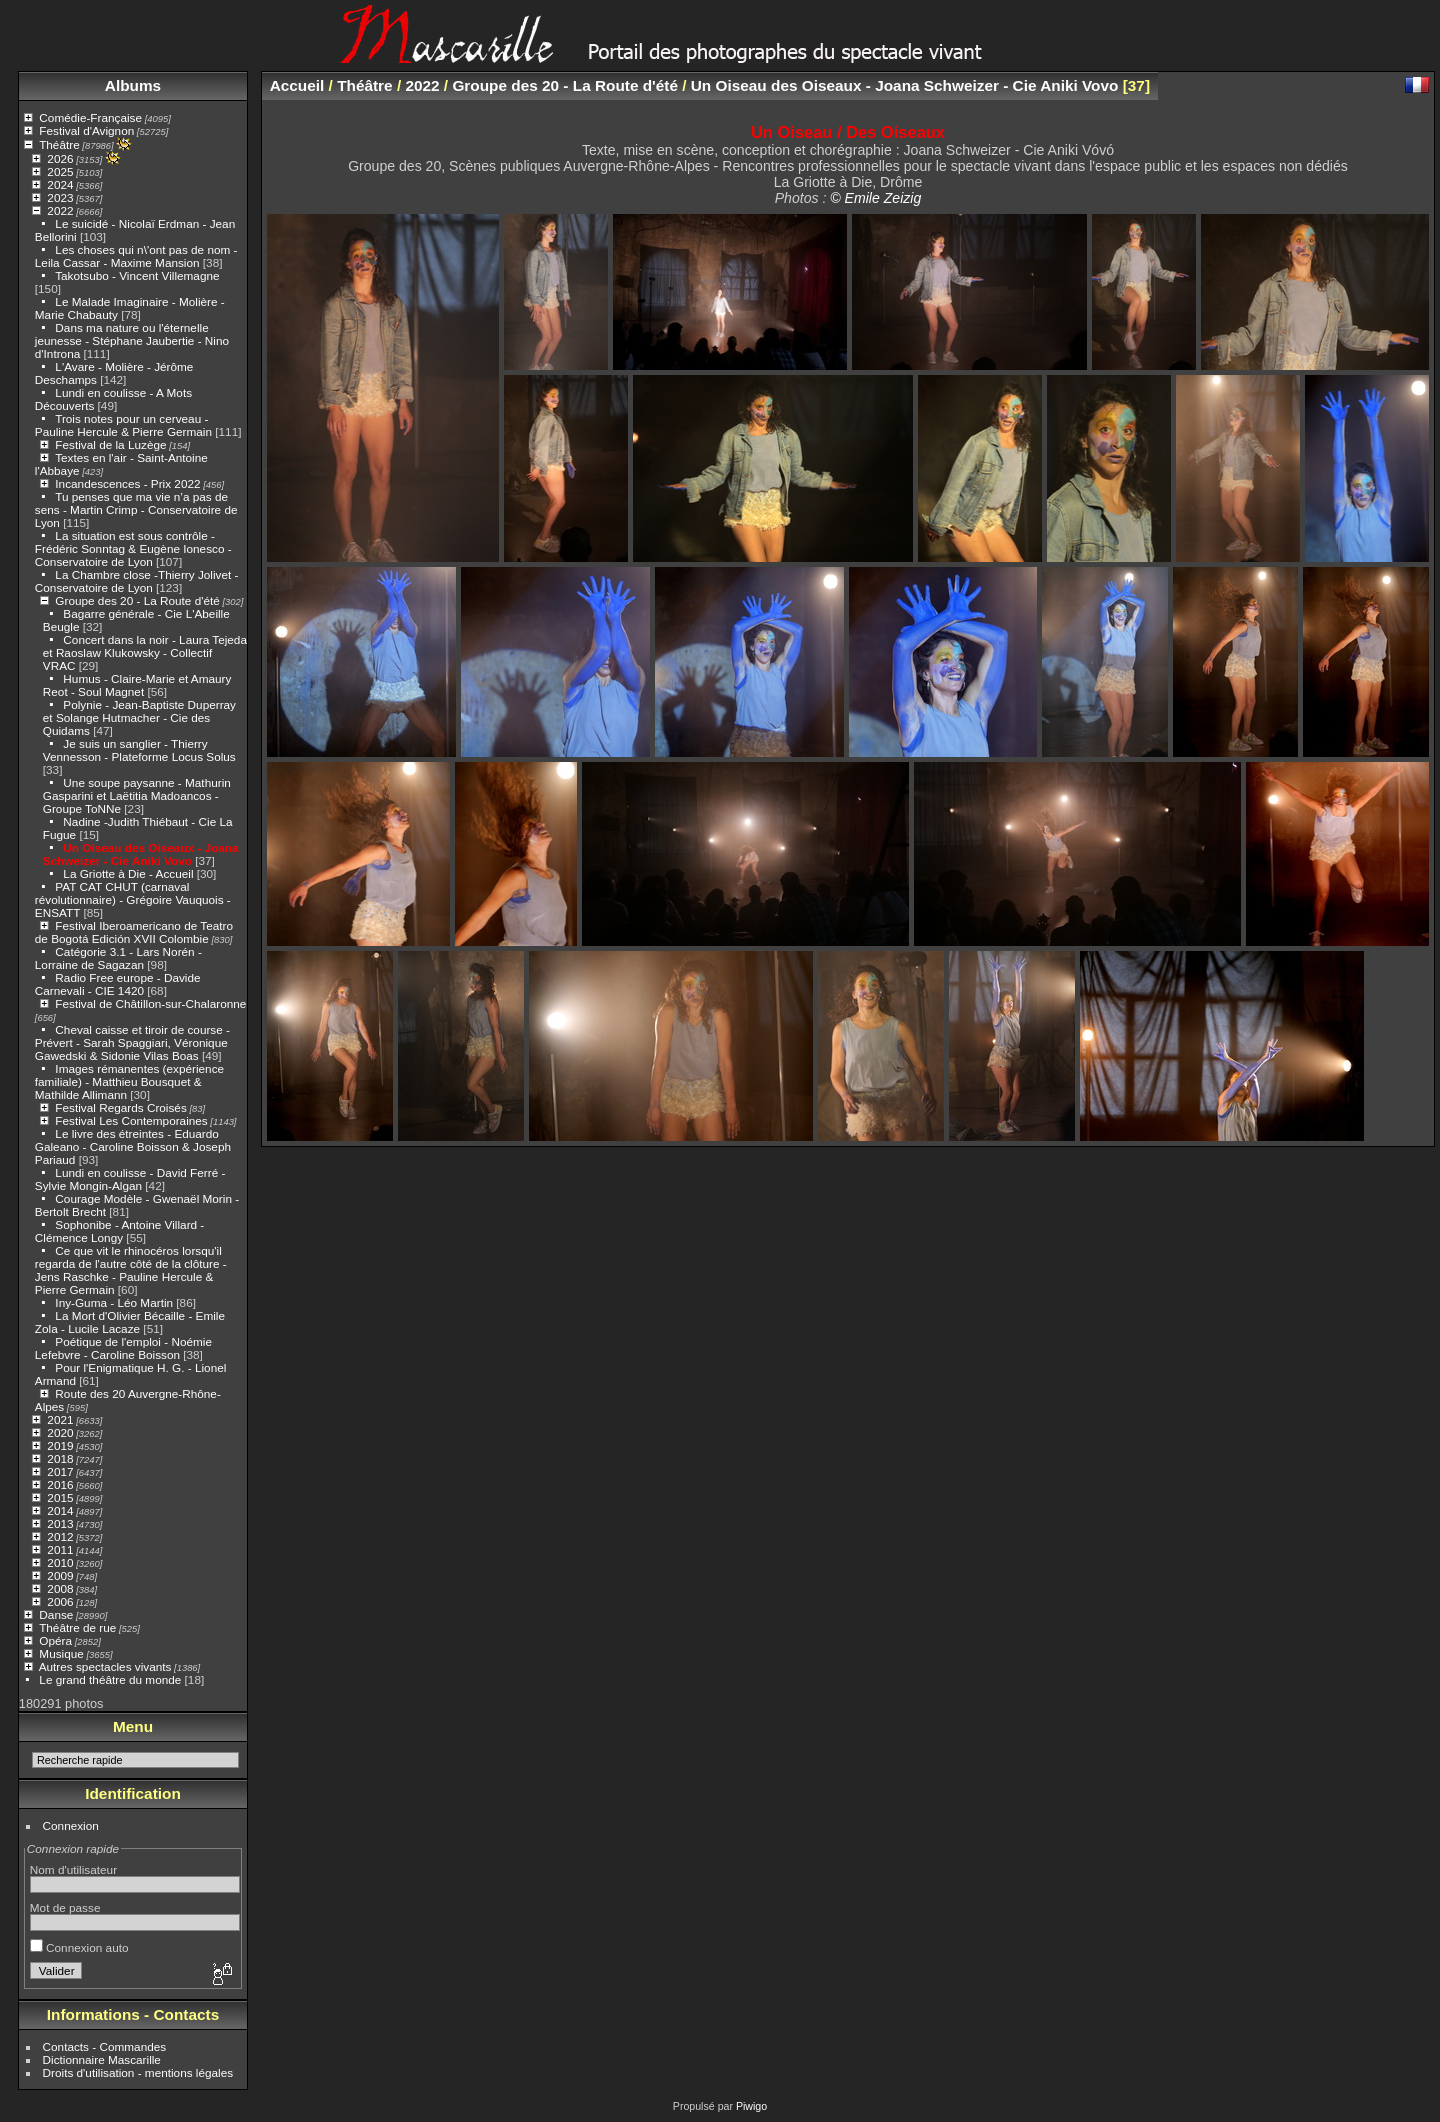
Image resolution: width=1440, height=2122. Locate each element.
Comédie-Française (90, 117)
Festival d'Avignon (86, 130)
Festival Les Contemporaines (131, 1120)
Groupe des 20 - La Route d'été (137, 600)
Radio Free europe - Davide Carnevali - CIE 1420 (118, 984)
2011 (60, 1549)
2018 (60, 1458)
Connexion (71, 1825)
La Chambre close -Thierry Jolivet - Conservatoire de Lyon (137, 581)
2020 (60, 1432)
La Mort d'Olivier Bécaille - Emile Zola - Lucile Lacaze (130, 1322)
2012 (60, 1536)
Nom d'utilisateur (73, 1869)
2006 (60, 1601)
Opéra (55, 1640)
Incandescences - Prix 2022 (127, 483)
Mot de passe (65, 1907)
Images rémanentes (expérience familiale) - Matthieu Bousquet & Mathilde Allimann (129, 1081)
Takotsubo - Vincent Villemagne (137, 275)
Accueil (297, 85)
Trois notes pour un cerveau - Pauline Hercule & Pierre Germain (123, 425)
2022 (60, 210)
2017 (60, 1471)
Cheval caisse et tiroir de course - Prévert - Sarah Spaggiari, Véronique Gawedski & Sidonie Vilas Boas (132, 1042)
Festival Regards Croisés (120, 1107)
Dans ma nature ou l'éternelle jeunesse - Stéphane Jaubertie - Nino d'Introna (132, 340)
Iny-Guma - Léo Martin (114, 1302)
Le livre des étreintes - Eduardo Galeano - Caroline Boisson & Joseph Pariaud (133, 1146)
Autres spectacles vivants (105, 1666)
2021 (60, 1419)
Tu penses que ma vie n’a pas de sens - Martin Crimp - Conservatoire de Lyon (136, 509)
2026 (60, 158)
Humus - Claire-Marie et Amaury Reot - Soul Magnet (137, 685)
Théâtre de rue (77, 1627)
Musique (61, 1653)
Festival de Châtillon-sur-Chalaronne (150, 1003)
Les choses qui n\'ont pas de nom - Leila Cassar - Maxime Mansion (136, 256)
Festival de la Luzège (110, 444)
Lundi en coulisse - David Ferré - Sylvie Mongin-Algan (130, 1179)
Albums (133, 85)
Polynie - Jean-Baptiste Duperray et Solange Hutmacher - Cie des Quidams (139, 717)
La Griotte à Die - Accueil (128, 873)
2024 (60, 184)
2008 (60, 1588)
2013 (60, 1523)
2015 (60, 1497)
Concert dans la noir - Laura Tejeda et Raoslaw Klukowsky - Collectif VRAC (145, 652)
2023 (60, 197)
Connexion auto (79, 1947)
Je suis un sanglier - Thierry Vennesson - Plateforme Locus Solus (139, 750)
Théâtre (59, 144)
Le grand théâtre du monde (110, 1679)
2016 (60, 1484)
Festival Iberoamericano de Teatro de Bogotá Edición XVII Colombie (134, 932)
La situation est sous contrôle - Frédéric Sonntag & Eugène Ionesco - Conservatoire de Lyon (133, 548)
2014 (60, 1510)
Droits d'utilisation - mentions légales (138, 2072)
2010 (60, 1562)
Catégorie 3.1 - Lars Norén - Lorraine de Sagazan (118, 958)
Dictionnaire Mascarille (102, 2059)
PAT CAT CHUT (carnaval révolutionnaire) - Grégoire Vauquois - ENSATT (133, 899)
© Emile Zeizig (875, 198)
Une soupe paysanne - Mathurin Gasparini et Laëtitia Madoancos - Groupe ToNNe (137, 795)
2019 (60, 1445)
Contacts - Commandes (105, 2046)
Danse (56, 1614)
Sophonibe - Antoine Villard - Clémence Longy (119, 1231)
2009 (60, 1575)
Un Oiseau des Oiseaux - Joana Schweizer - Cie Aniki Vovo (141, 854)
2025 (60, 171)
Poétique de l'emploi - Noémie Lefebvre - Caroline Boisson (123, 1348)
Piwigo (751, 2106)
